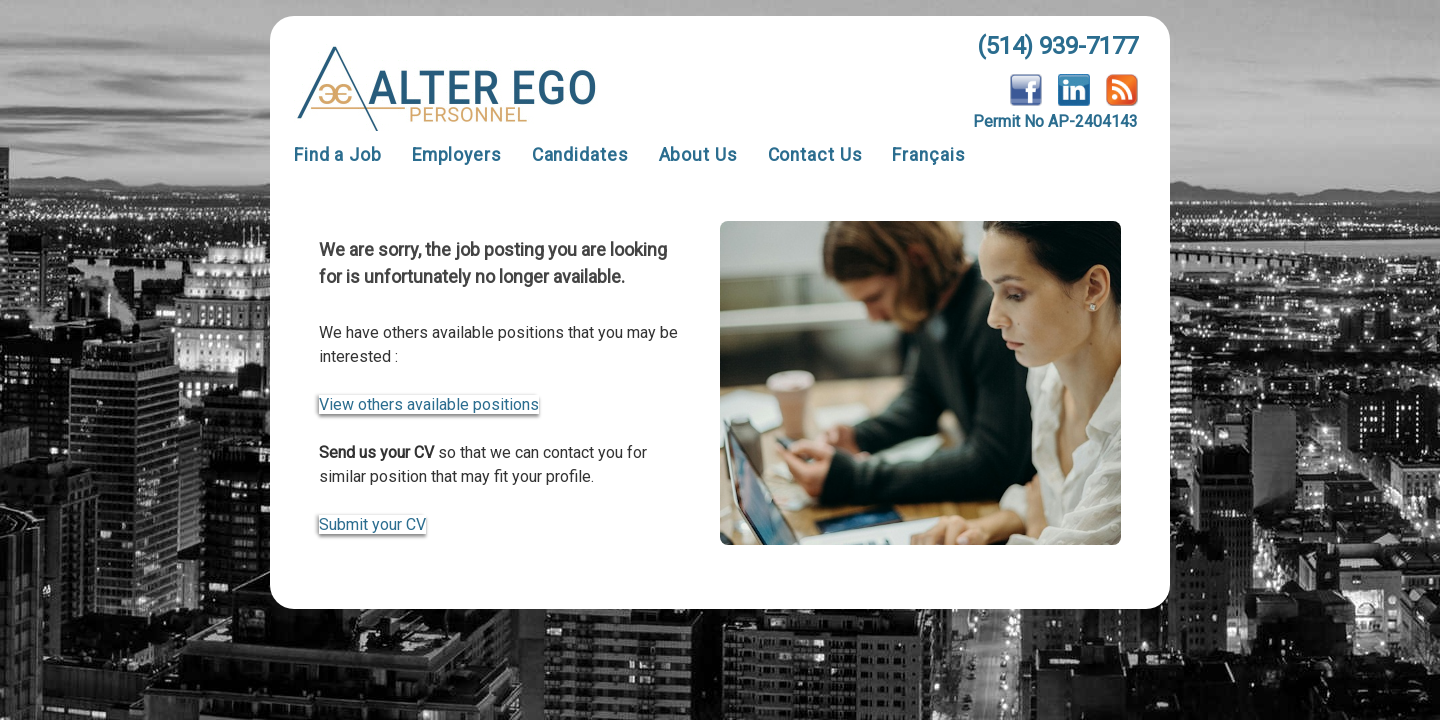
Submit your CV (372, 524)
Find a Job (338, 155)
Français (928, 155)
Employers (457, 155)
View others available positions (429, 404)
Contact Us (815, 155)
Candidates (580, 155)
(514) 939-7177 (1057, 46)
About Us (698, 155)
